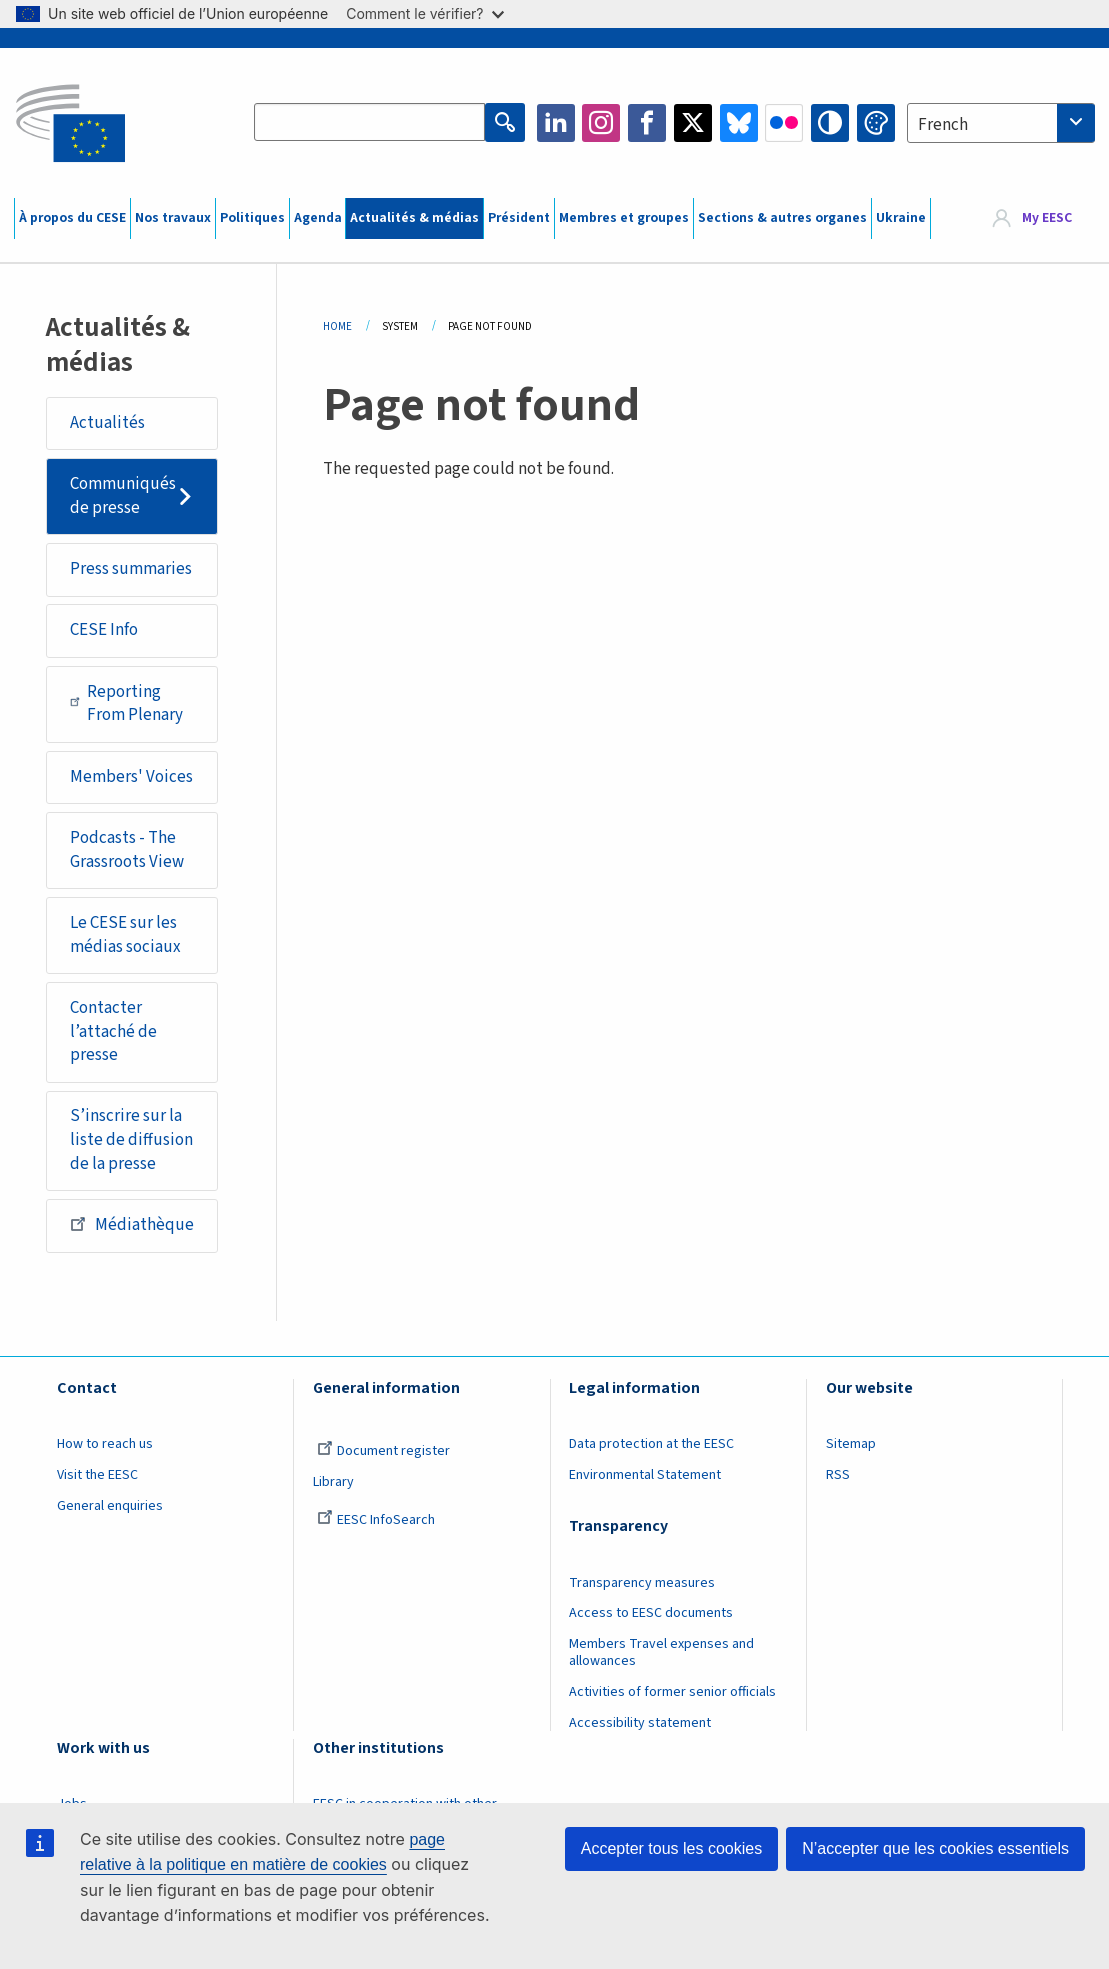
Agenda (318, 218)
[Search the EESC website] (370, 123)
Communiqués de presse (123, 496)
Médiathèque (132, 1224)
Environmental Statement (645, 1475)
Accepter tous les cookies (671, 1848)
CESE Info (104, 630)
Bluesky (739, 123)
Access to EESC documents (651, 1613)
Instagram (601, 123)
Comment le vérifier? (424, 13)
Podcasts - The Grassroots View (127, 850)
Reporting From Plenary (126, 704)
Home (337, 326)
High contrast (830, 123)
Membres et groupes (624, 218)
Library (333, 1482)
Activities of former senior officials (672, 1692)
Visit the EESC (97, 1475)
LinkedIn (556, 123)
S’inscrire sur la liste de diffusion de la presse (131, 1139)
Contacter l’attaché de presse (113, 1031)
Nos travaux (173, 218)
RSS (838, 1475)
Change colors (876, 123)
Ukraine (901, 218)
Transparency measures (642, 1583)
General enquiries (110, 1506)
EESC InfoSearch (376, 1520)
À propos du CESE (72, 218)
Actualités (107, 423)
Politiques (252, 218)
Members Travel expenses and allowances (661, 1652)
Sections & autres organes (782, 218)
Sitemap (851, 1444)
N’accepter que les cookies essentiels (935, 1848)
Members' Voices (131, 777)
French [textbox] (943, 125)
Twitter (693, 123)
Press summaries (131, 569)
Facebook (647, 123)
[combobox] (1001, 123)
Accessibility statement (640, 1723)
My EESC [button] (1047, 218)
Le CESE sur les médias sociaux (125, 935)
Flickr (784, 123)
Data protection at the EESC (651, 1444)
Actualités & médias (414, 218)
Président (519, 218)
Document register (383, 1451)
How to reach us (105, 1444)
